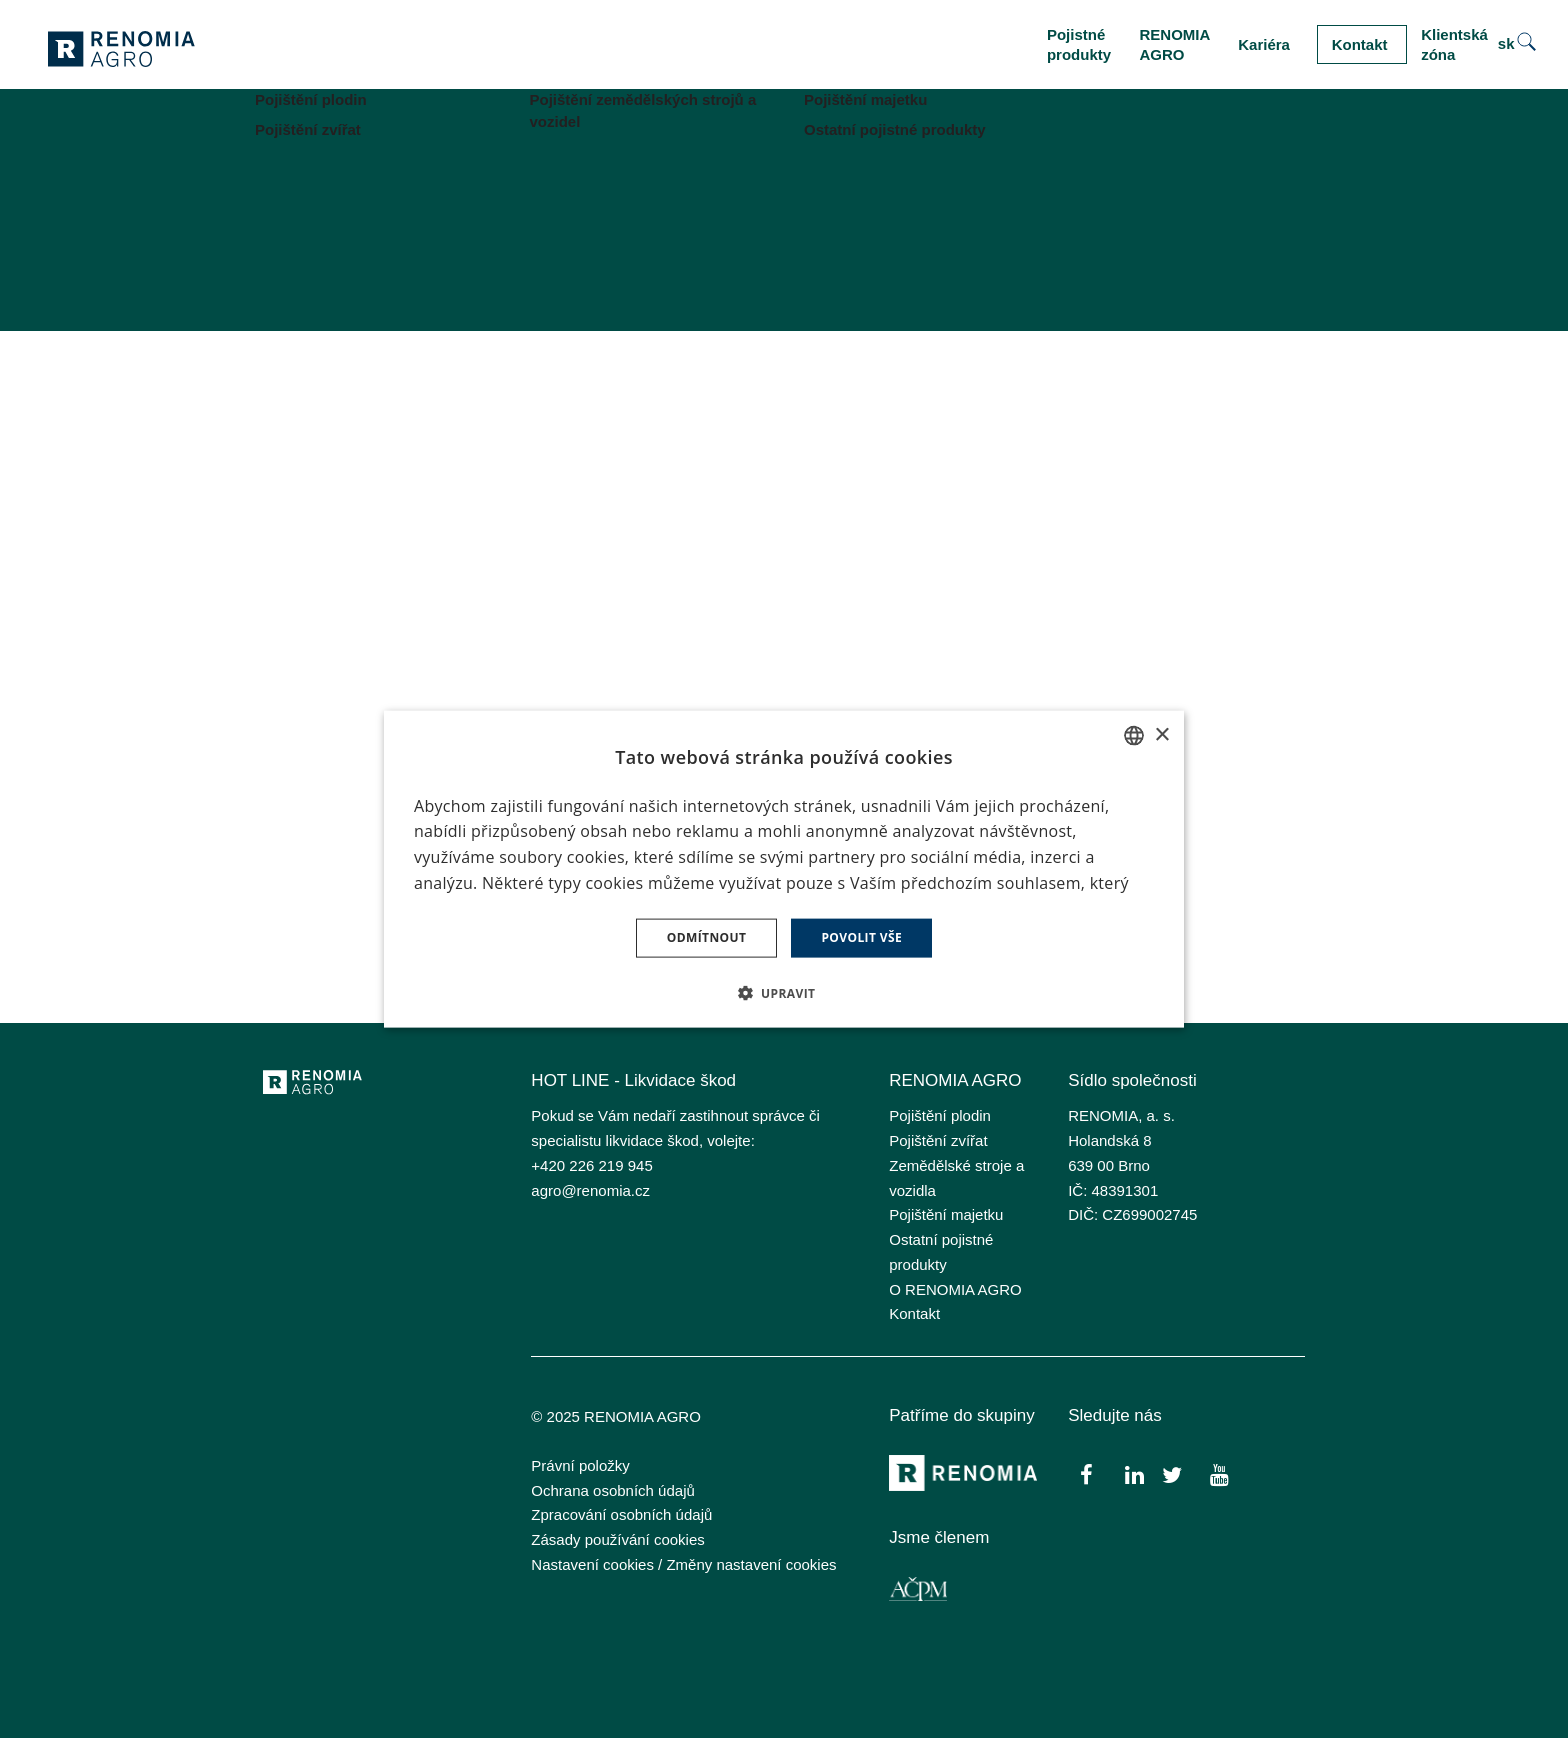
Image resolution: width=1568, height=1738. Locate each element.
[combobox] (1134, 736)
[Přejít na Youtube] (1218, 1473)
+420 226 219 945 (591, 1165)
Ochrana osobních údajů (612, 1490)
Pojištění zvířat (938, 1140)
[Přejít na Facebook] (1086, 1473)
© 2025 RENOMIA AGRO (615, 1416)
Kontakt (914, 1313)
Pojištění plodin (940, 1115)
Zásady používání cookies (617, 1539)
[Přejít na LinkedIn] (1134, 1473)
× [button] (1161, 734)
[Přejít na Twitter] (1171, 1473)
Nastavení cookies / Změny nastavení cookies (683, 1564)
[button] (784, 992)
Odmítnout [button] (707, 937)
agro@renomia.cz (590, 1190)
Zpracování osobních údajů (621, 1514)
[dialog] (784, 869)
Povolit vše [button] (861, 937)
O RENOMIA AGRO (955, 1289)
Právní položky (580, 1465)
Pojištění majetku (946, 1214)
